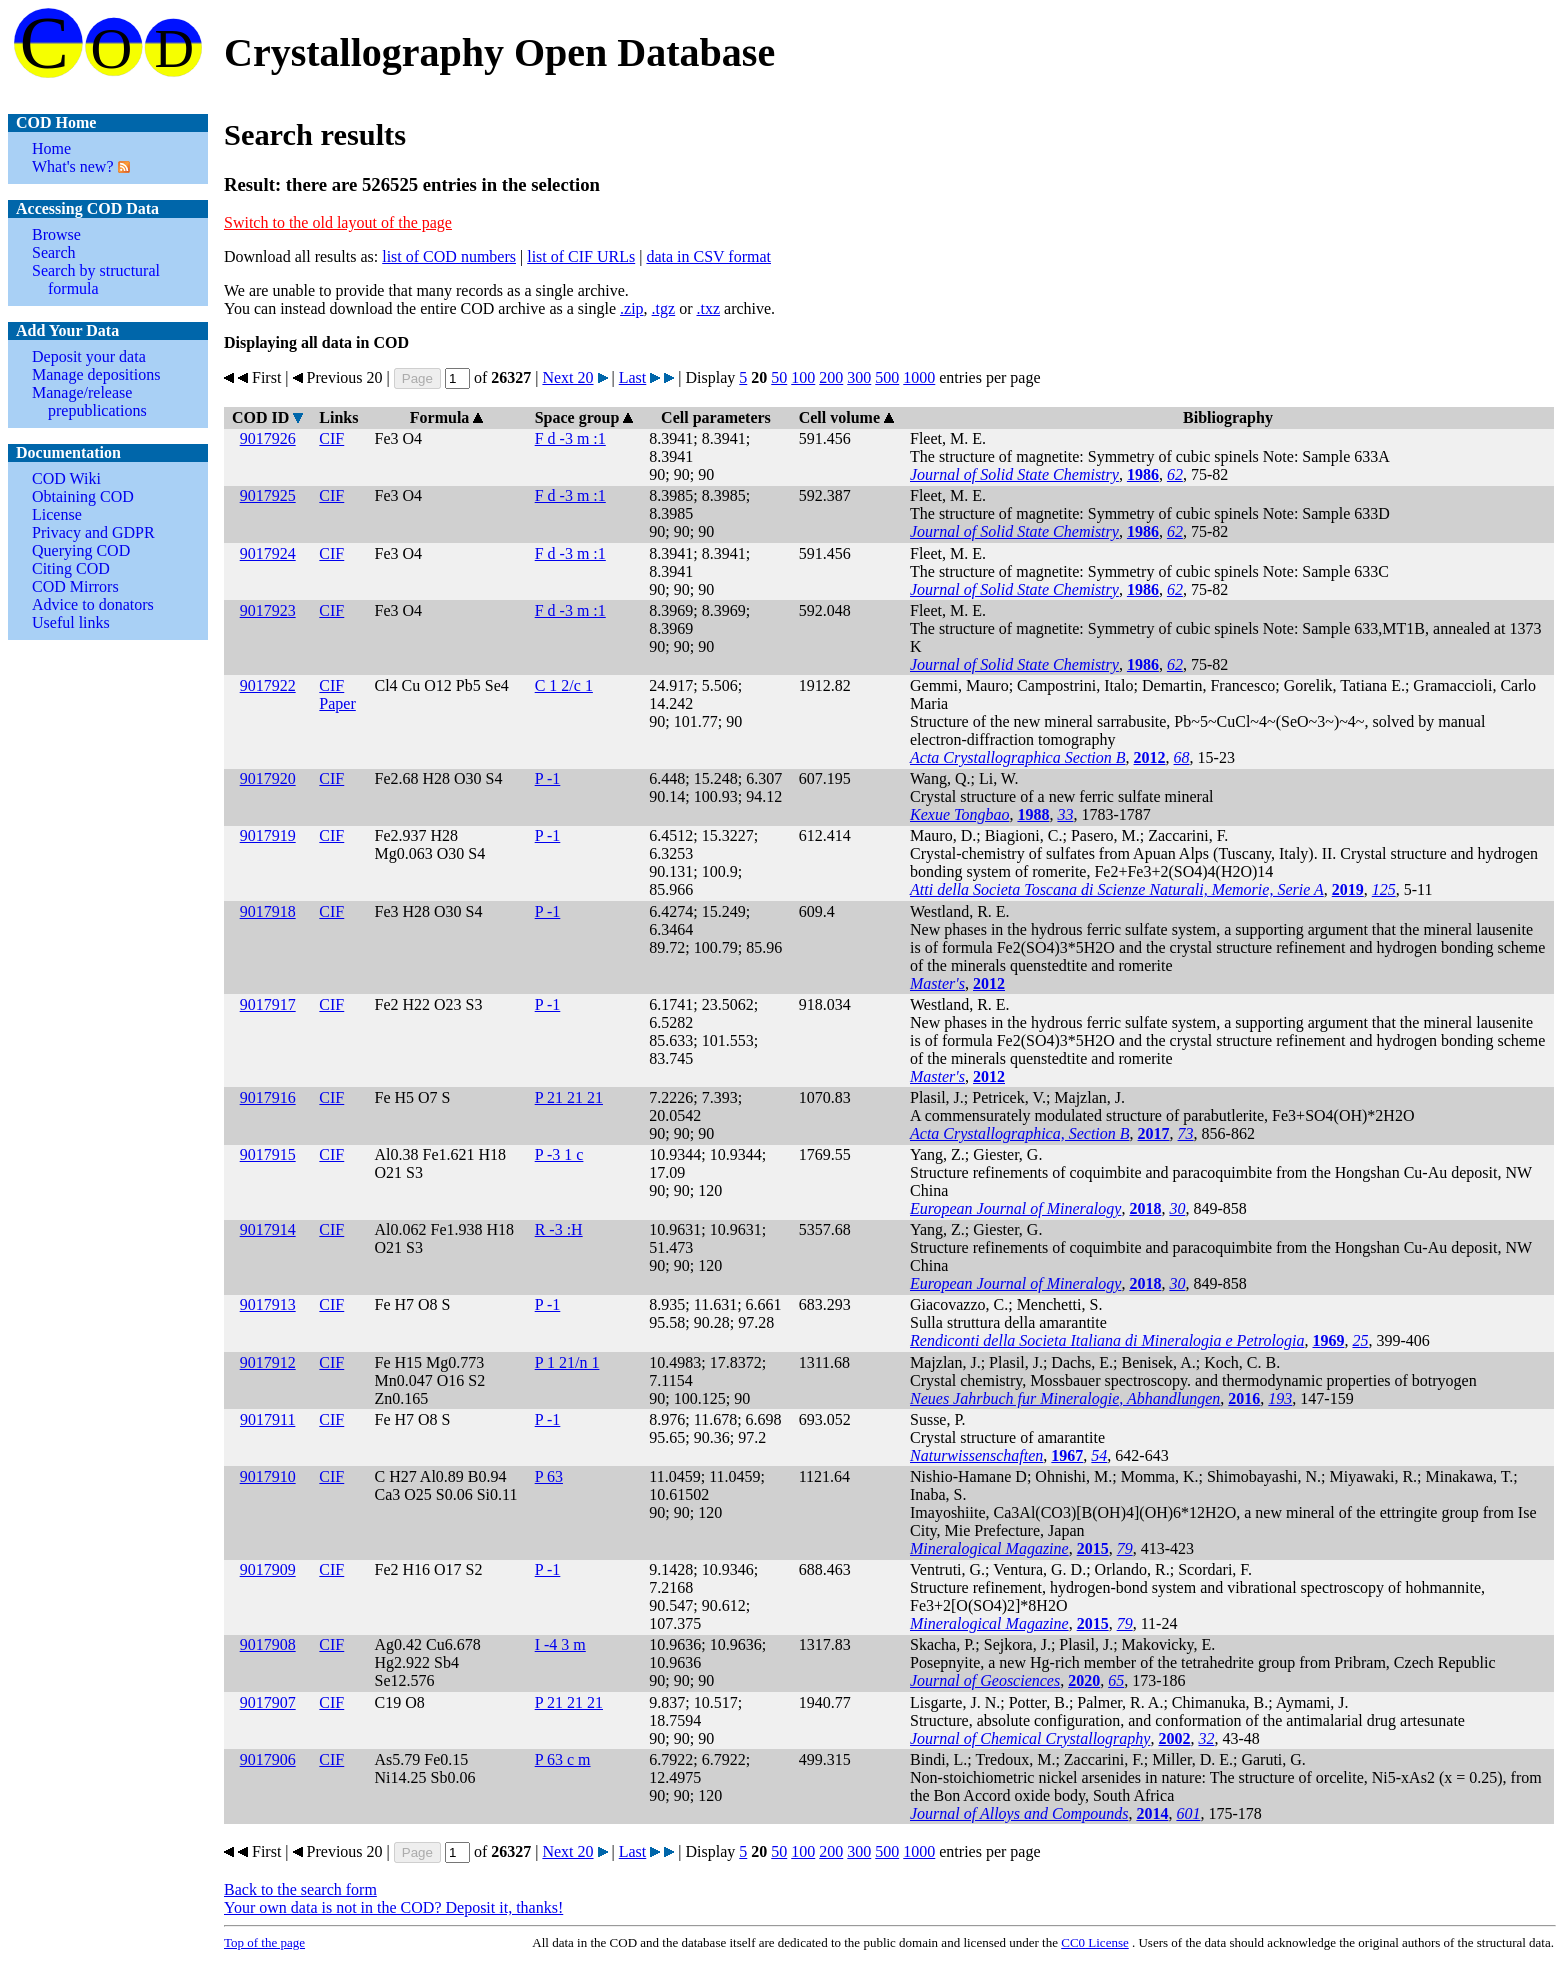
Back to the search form (300, 1889)
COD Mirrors (75, 586)
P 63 (549, 1476)
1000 (919, 377)
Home (51, 148)
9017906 (268, 1759)
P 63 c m (563, 1759)
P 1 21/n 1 (567, 1362)
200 (831, 377)
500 (887, 377)
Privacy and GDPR (93, 532)
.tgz (664, 308)
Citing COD (71, 568)
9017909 (268, 1569)
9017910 (268, 1476)
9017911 (267, 1419)
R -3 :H (559, 1229)
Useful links (71, 622)
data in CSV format (708, 256)
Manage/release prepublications (89, 401)
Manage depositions (96, 374)
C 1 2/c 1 (564, 685)
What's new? (73, 166)
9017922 (268, 685)
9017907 (268, 1702)
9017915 (268, 1154)
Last (633, 377)
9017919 (268, 835)
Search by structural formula (96, 279)
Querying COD (81, 550)
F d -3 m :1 (570, 438)
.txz (708, 308)
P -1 (548, 778)
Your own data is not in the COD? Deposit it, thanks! (393, 1907)
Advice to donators (93, 604)
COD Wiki (66, 478)
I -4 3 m (560, 1644)
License (57, 514)
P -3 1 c (559, 1154)
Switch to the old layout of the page (338, 222)
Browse (56, 234)
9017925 (268, 495)
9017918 (268, 911)
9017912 (268, 1362)
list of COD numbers (449, 256)
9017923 (268, 610)
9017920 (268, 778)
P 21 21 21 (569, 1097)
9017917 (268, 1004)
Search (54, 252)
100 (803, 377)
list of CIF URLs (581, 256)
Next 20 (567, 377)
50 (779, 377)
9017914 (268, 1229)
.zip (632, 308)
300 (859, 377)
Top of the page (264, 1942)
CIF (331, 438)
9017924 (268, 553)
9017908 (268, 1644)
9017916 (268, 1097)
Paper (337, 703)
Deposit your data (89, 356)
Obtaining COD (83, 496)
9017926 (268, 438)
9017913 (268, 1304)
